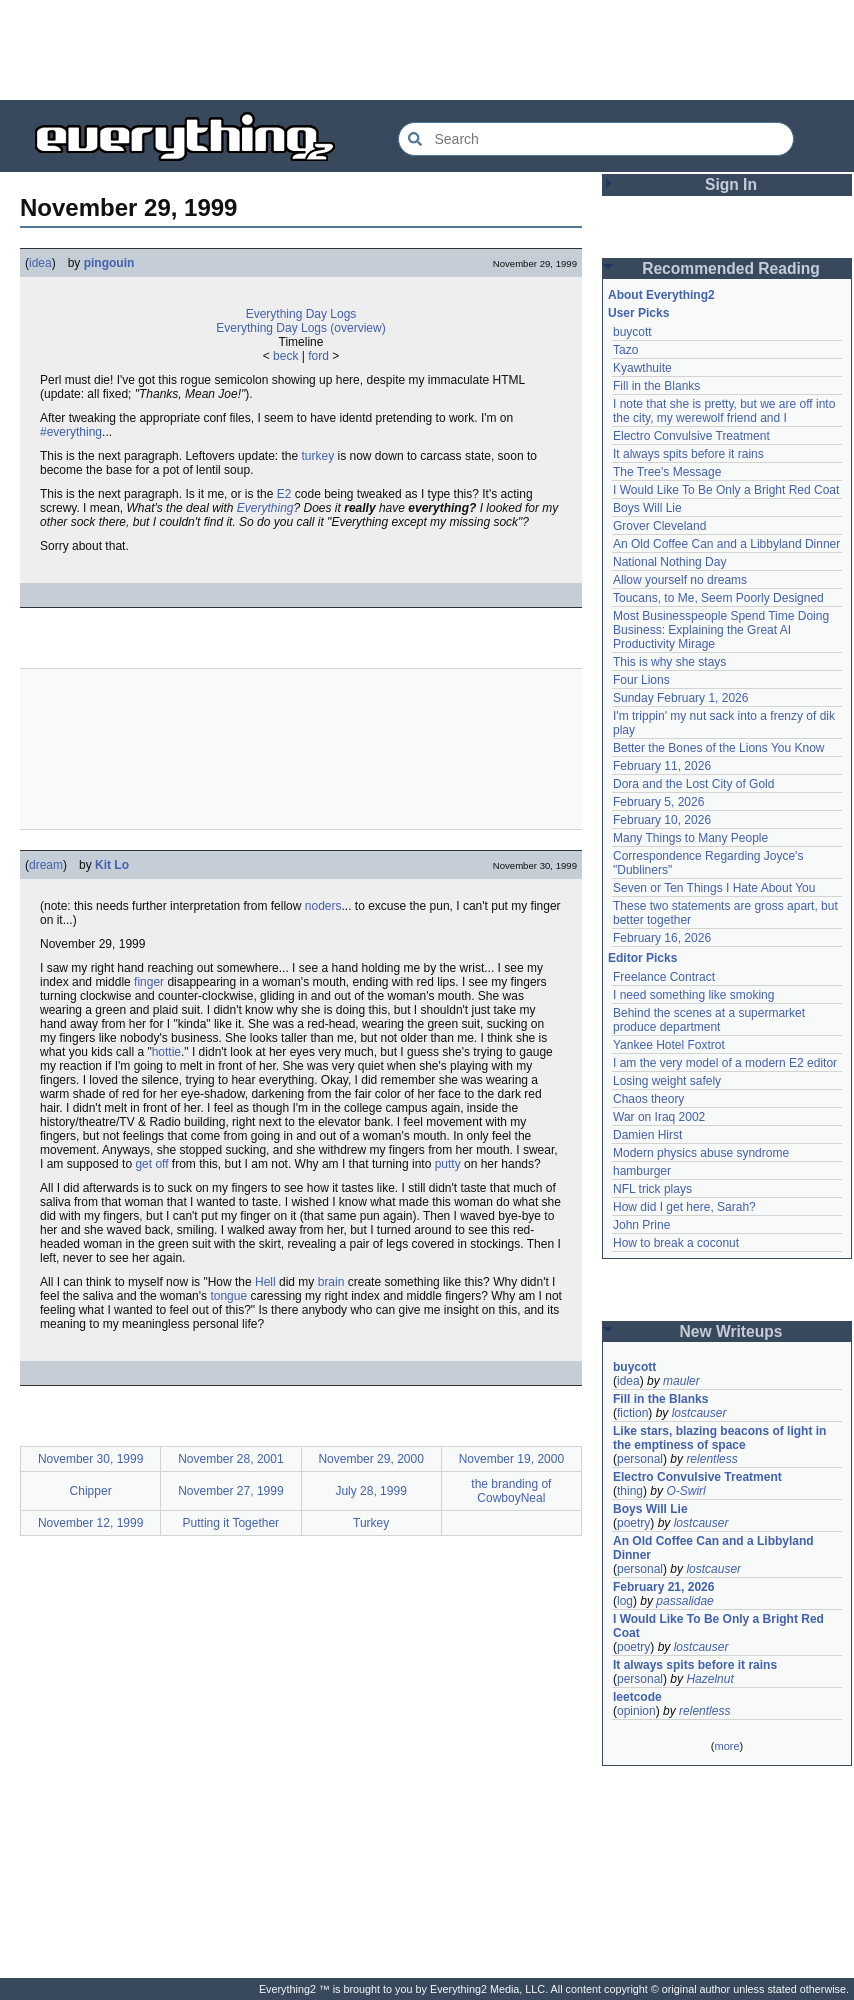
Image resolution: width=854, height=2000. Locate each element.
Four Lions (641, 680)
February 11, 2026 (662, 766)
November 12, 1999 (90, 1523)
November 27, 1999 (230, 1491)
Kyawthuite (642, 368)
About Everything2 (661, 295)
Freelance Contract (664, 977)
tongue (228, 1296)
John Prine (641, 1225)
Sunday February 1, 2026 (680, 698)
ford (318, 356)
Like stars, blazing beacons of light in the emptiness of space (719, 1438)
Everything (265, 508)
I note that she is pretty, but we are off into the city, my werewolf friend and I (724, 411)
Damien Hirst (647, 1135)
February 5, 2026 (658, 802)
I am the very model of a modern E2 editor (725, 1063)
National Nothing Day (669, 562)
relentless (711, 1459)
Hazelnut (709, 1679)
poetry (633, 1523)
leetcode (637, 1697)
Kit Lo (112, 865)
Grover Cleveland (659, 526)
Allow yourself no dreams (680, 580)
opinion (636, 1711)
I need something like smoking (693, 995)
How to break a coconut (676, 1243)
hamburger (642, 1171)
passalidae (684, 1601)
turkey (318, 456)
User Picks (638, 313)
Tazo (625, 350)
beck (285, 356)
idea (40, 263)
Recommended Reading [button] (731, 268)
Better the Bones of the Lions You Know (719, 748)
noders (323, 906)
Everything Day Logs (301, 314)
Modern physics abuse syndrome (701, 1153)
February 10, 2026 (662, 820)
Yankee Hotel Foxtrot (669, 1045)
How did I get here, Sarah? (684, 1207)
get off (151, 1164)
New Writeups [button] (731, 1331)
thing (630, 1491)
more (726, 1746)
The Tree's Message (667, 472)
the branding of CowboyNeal (511, 1491)
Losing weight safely (667, 1081)
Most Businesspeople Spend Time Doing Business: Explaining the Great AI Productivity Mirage (721, 630)
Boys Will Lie (647, 508)
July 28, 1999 (370, 1491)
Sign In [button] (731, 184)
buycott (632, 332)
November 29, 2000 (370, 1459)
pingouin (109, 263)
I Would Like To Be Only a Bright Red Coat (726, 490)
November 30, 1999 (90, 1459)
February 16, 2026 (662, 938)
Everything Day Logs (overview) (300, 328)
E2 (284, 494)
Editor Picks (642, 958)
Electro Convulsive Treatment (691, 436)
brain (331, 1282)
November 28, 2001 (230, 1459)
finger (149, 982)
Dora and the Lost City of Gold (693, 784)
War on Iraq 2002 (659, 1117)
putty (448, 1164)
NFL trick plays (652, 1189)
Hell (265, 1282)
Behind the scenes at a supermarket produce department (709, 1020)
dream (46, 865)
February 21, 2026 (663, 1587)
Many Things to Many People (690, 838)
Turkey (371, 1523)
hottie (166, 1052)
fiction (632, 1413)
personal (640, 1459)
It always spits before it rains (688, 454)
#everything (71, 432)
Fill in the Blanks (656, 386)
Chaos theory (648, 1099)
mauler (681, 1381)
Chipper (91, 1491)
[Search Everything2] (596, 139)
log (625, 1601)
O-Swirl (685, 1491)
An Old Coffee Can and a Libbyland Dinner (726, 544)
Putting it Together (231, 1523)
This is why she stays (669, 662)
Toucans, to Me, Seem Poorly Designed (718, 598)
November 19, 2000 (511, 1459)
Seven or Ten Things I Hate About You (714, 888)
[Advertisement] (427, 50)
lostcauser (699, 1413)
